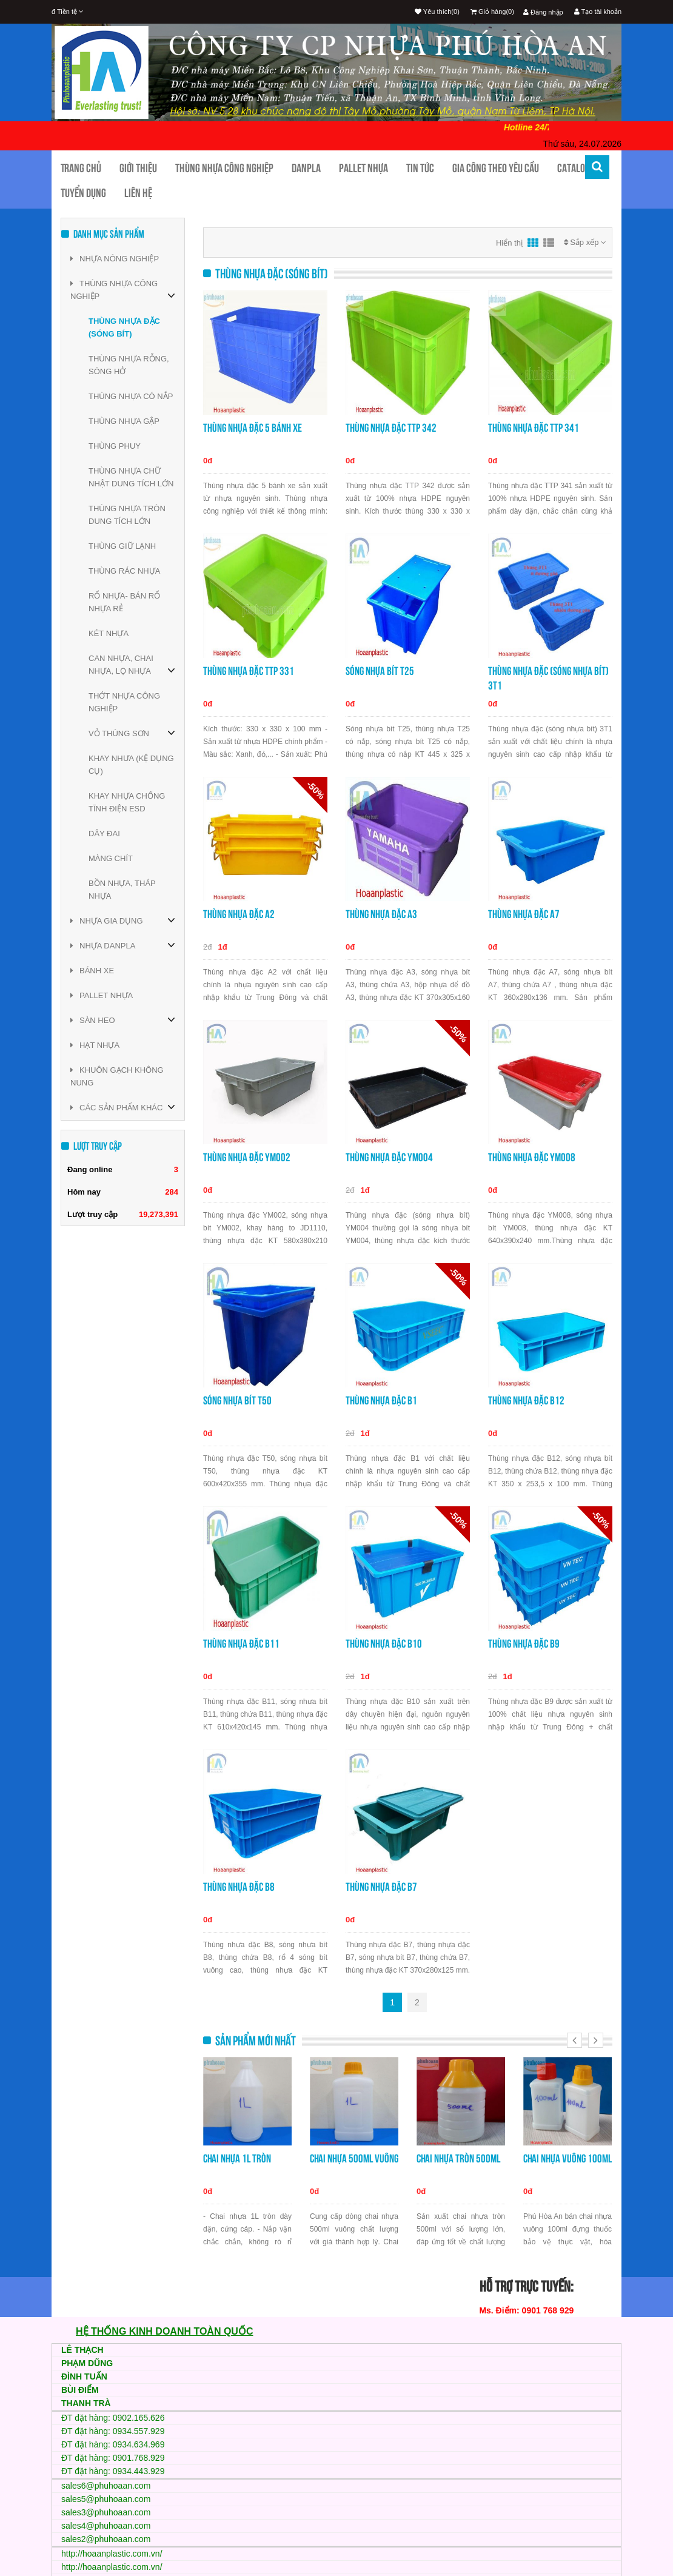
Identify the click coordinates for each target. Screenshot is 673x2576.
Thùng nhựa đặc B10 (384, 1644)
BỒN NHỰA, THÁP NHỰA (122, 890)
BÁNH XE (92, 970)
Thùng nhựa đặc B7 (381, 1887)
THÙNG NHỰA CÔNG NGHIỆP (114, 290)
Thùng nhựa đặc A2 (239, 914)
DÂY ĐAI (104, 833)
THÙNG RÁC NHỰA (124, 570)
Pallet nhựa (363, 168)
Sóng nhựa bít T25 (380, 671)
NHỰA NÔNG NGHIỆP (114, 258)
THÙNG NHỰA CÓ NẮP (131, 396)
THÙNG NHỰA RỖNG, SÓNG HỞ (129, 365)
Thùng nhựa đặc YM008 (531, 1157)
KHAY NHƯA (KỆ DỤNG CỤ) (131, 765)
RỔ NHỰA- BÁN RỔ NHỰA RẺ (124, 602)
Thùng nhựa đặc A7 (524, 914)
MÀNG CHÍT (111, 858)
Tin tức (420, 168)
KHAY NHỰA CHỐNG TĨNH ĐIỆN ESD (127, 802)
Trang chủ (81, 168)
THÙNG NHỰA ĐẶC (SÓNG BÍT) (124, 327)
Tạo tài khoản (597, 11)
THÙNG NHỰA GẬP (124, 421)
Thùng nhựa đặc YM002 (246, 1157)
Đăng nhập (543, 12)
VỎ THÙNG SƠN (119, 733)
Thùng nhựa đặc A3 (381, 914)
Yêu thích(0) (437, 11)
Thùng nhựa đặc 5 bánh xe (252, 428)
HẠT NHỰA (94, 1045)
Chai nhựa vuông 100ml (567, 2158)
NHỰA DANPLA (102, 945)
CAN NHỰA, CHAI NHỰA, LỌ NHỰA (121, 665)
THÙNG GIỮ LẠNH (122, 546)
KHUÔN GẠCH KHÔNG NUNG (117, 1076)
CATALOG (573, 168)
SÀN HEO (92, 1020)
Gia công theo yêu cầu (495, 168)
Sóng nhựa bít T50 (237, 1400)
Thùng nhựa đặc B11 (241, 1644)
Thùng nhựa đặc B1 (381, 1400)
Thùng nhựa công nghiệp (224, 168)
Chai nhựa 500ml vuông (354, 2158)
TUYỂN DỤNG (83, 193)
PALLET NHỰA (101, 995)
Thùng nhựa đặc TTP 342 (391, 428)
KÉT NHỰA (109, 633)
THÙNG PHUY (115, 446)
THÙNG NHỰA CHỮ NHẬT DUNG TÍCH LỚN (131, 477)
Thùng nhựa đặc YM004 (389, 1157)
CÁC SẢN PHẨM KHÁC (116, 1107)
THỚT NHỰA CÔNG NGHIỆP (124, 702)
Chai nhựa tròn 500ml (458, 2158)
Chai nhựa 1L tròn (237, 2158)
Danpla (306, 168)
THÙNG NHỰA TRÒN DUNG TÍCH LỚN (127, 515)
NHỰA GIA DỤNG (106, 920)
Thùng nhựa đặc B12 (526, 1400)
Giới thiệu (138, 168)
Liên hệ (138, 193)
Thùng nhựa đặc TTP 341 (533, 428)
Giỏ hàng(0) (492, 11)
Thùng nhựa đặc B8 (239, 1887)
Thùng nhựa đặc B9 (524, 1644)
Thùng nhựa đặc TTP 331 (248, 671)
